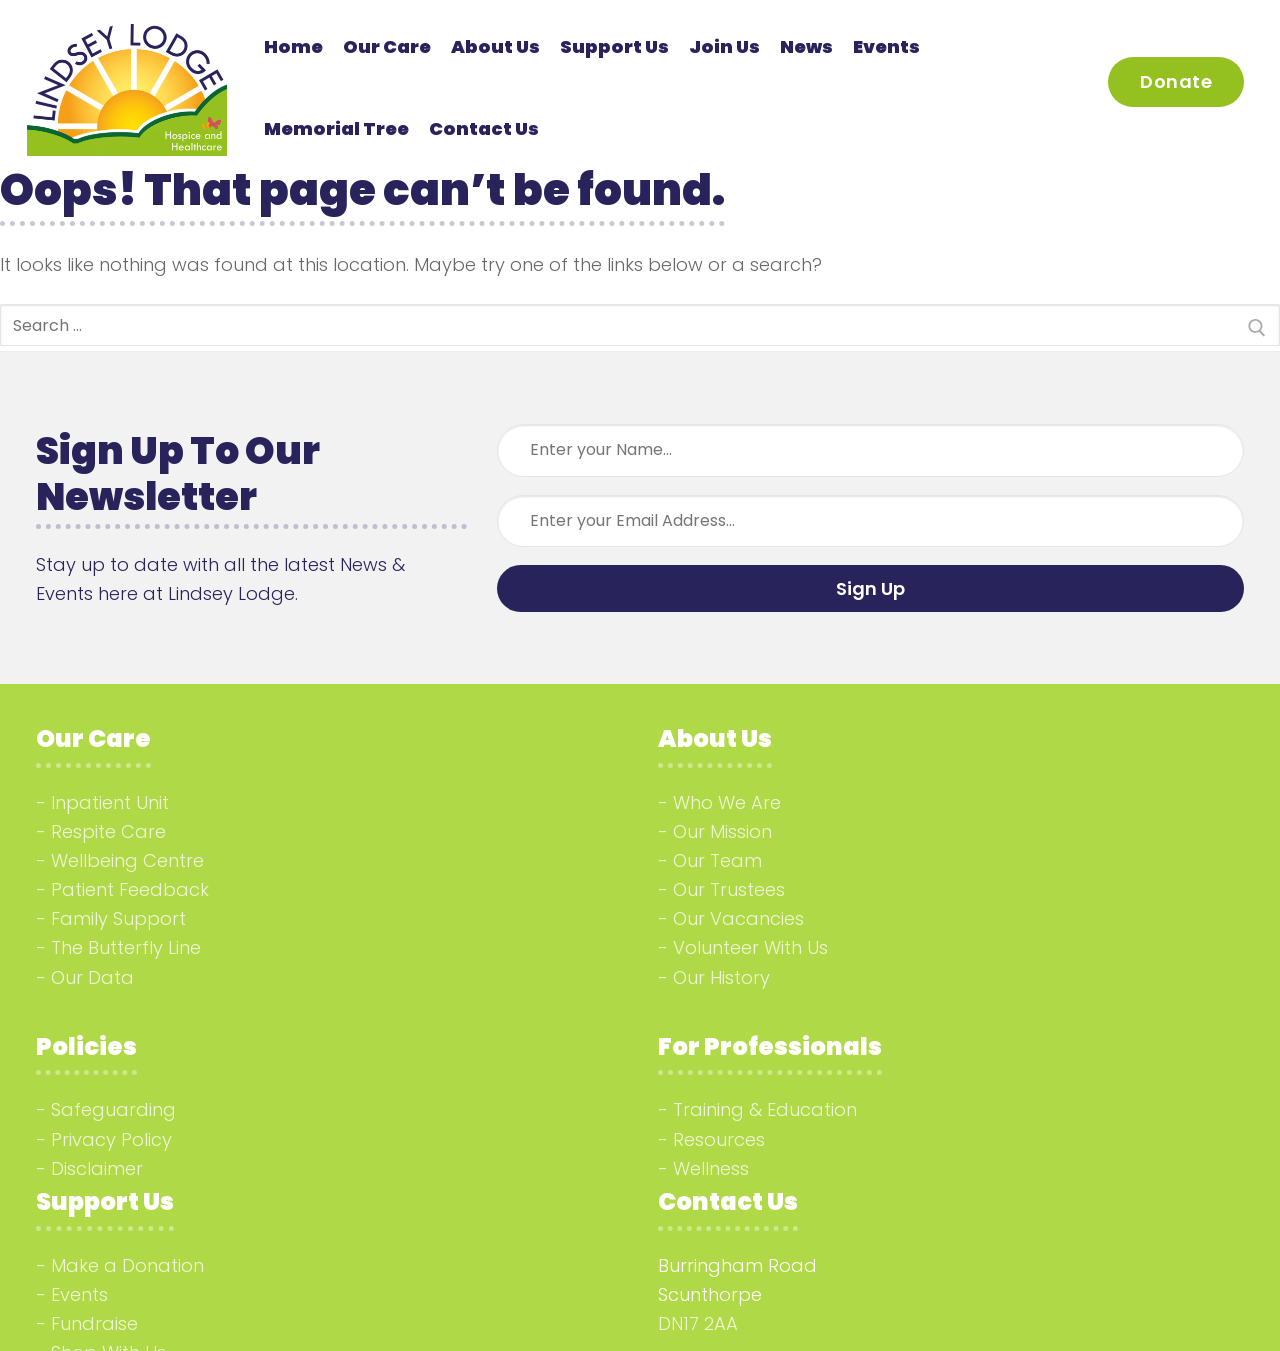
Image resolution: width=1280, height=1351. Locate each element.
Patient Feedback (130, 889)
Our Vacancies (738, 918)
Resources (719, 1139)
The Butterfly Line (126, 947)
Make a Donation (127, 1265)
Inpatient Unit (110, 802)
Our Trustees (729, 889)
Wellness (711, 1168)
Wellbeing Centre (127, 860)
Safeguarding (113, 1109)
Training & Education (765, 1109)
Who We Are (727, 802)
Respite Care (108, 831)
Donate (1176, 81)
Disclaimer (97, 1168)
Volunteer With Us (750, 947)
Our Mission (722, 831)
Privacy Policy (111, 1139)
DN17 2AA (698, 1323)
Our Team (717, 860)
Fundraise (94, 1323)
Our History (721, 977)
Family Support (118, 918)
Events (79, 1294)
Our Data (92, 977)
